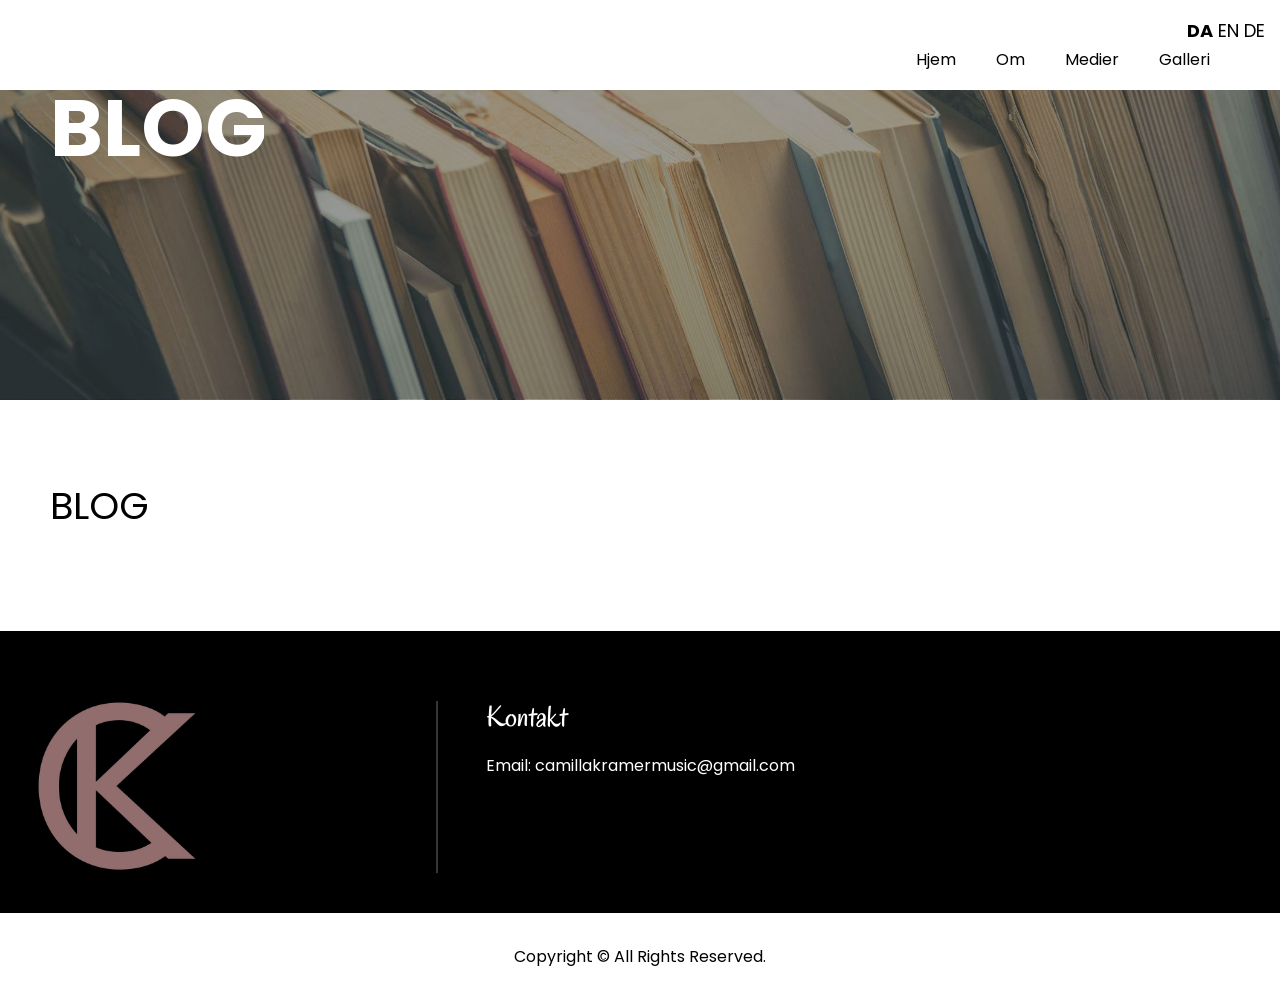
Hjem (936, 59)
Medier (1092, 59)
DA (1200, 30)
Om (1010, 59)
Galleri (1184, 59)
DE (1254, 30)
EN (1228, 30)
